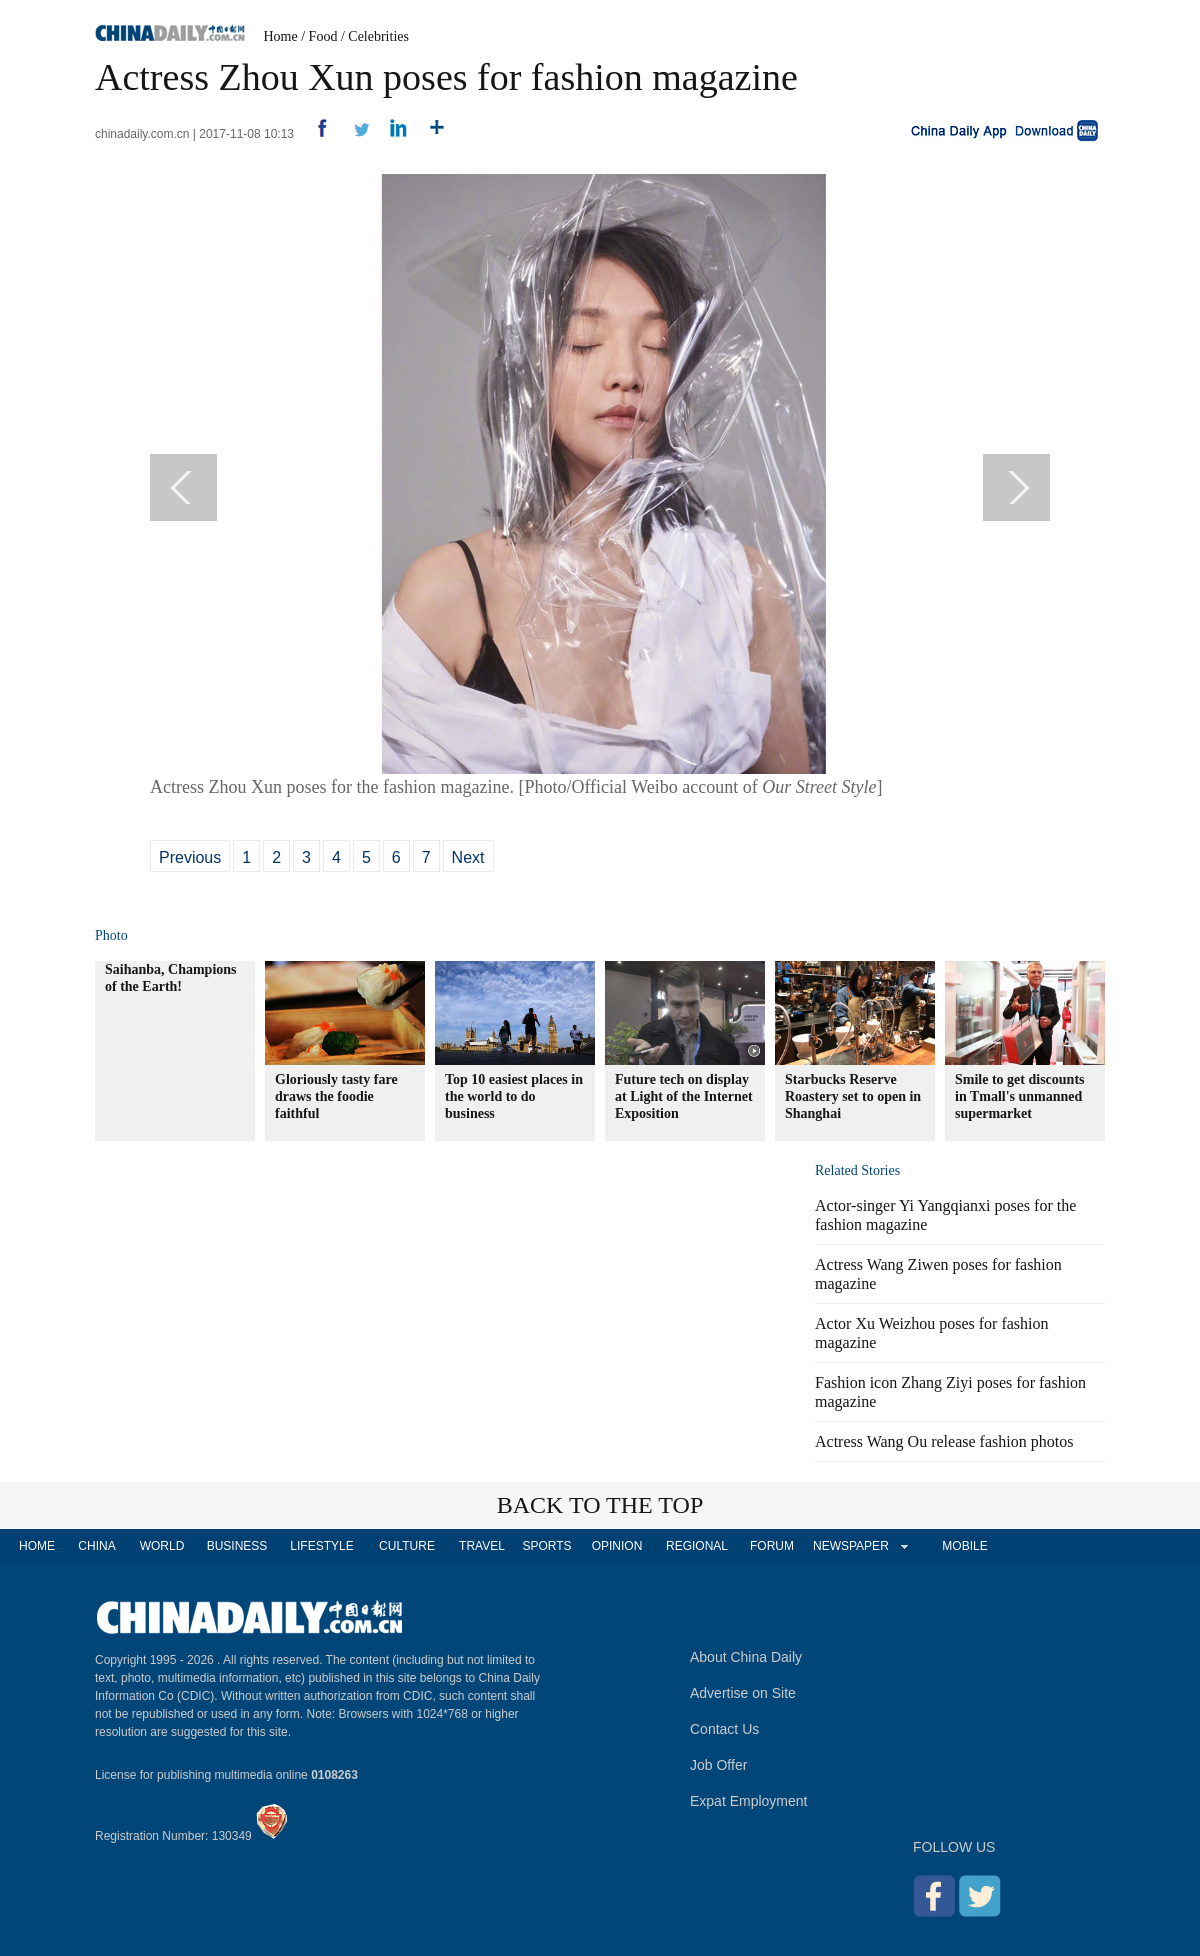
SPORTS (546, 1546)
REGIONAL (697, 1546)
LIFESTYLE (321, 1546)
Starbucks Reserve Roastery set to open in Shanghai (853, 1096)
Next (468, 857)
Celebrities (378, 36)
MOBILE (964, 1546)
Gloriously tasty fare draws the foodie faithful (336, 1096)
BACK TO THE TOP (600, 1505)
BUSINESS (237, 1546)
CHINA (96, 1546)
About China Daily (746, 1657)
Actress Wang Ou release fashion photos (944, 1441)
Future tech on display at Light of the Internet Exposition (684, 1096)
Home (281, 36)
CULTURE (407, 1546)
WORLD (162, 1546)
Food (323, 36)
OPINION (617, 1546)
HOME (37, 1546)
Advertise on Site (743, 1693)
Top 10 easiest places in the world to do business (514, 1096)
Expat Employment (749, 1801)
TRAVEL (482, 1546)
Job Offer (718, 1765)
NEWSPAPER (850, 1546)
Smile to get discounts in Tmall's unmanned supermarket (1020, 1096)
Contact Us (724, 1729)
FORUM (772, 1546)
